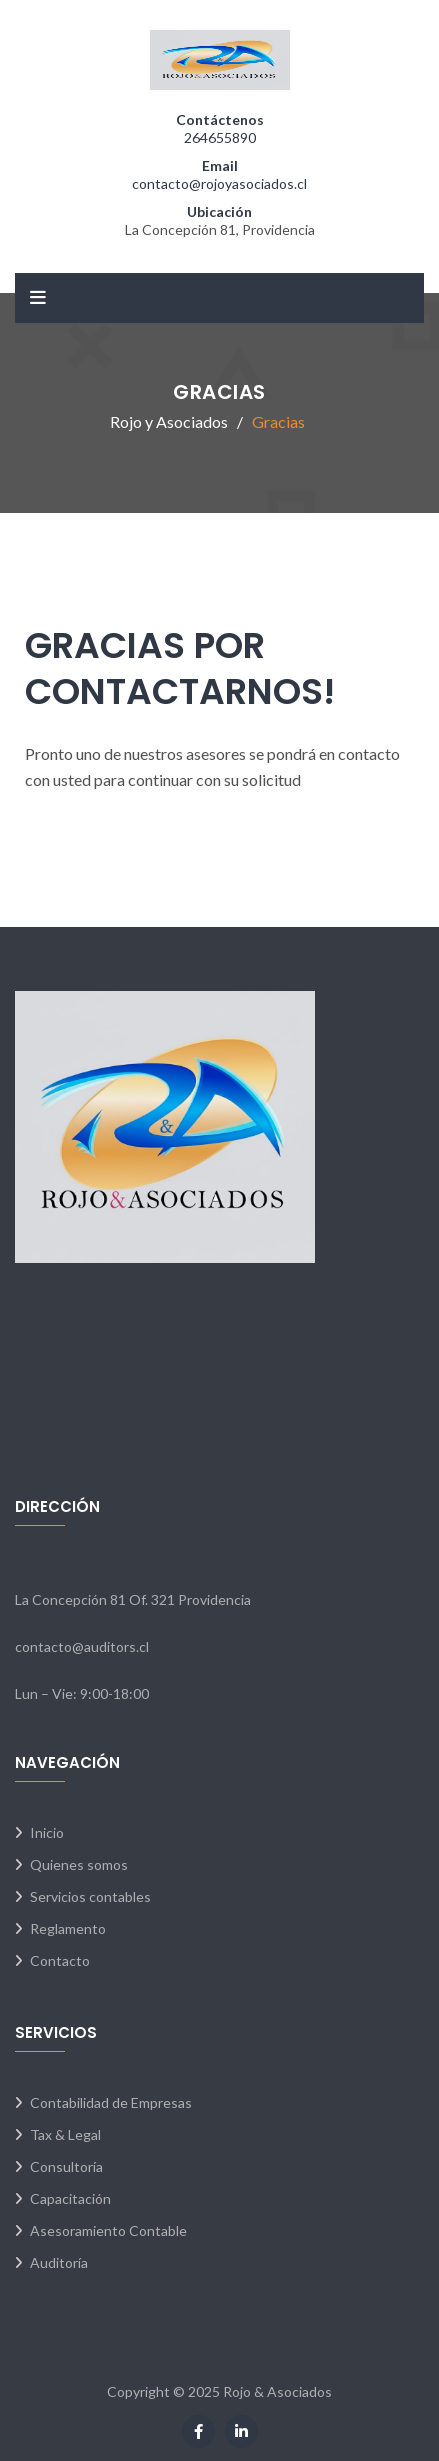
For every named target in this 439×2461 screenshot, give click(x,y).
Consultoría (66, 2166)
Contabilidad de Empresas (111, 2102)
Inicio (47, 1832)
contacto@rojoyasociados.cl (219, 183)
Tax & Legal (65, 2134)
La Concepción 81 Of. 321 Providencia (133, 1599)
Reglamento (68, 1928)
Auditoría (59, 2262)
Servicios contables (90, 1896)
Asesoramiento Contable (108, 2230)
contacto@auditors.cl (82, 1646)
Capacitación (70, 2198)
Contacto (60, 1960)
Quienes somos (79, 1864)
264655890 (220, 137)
